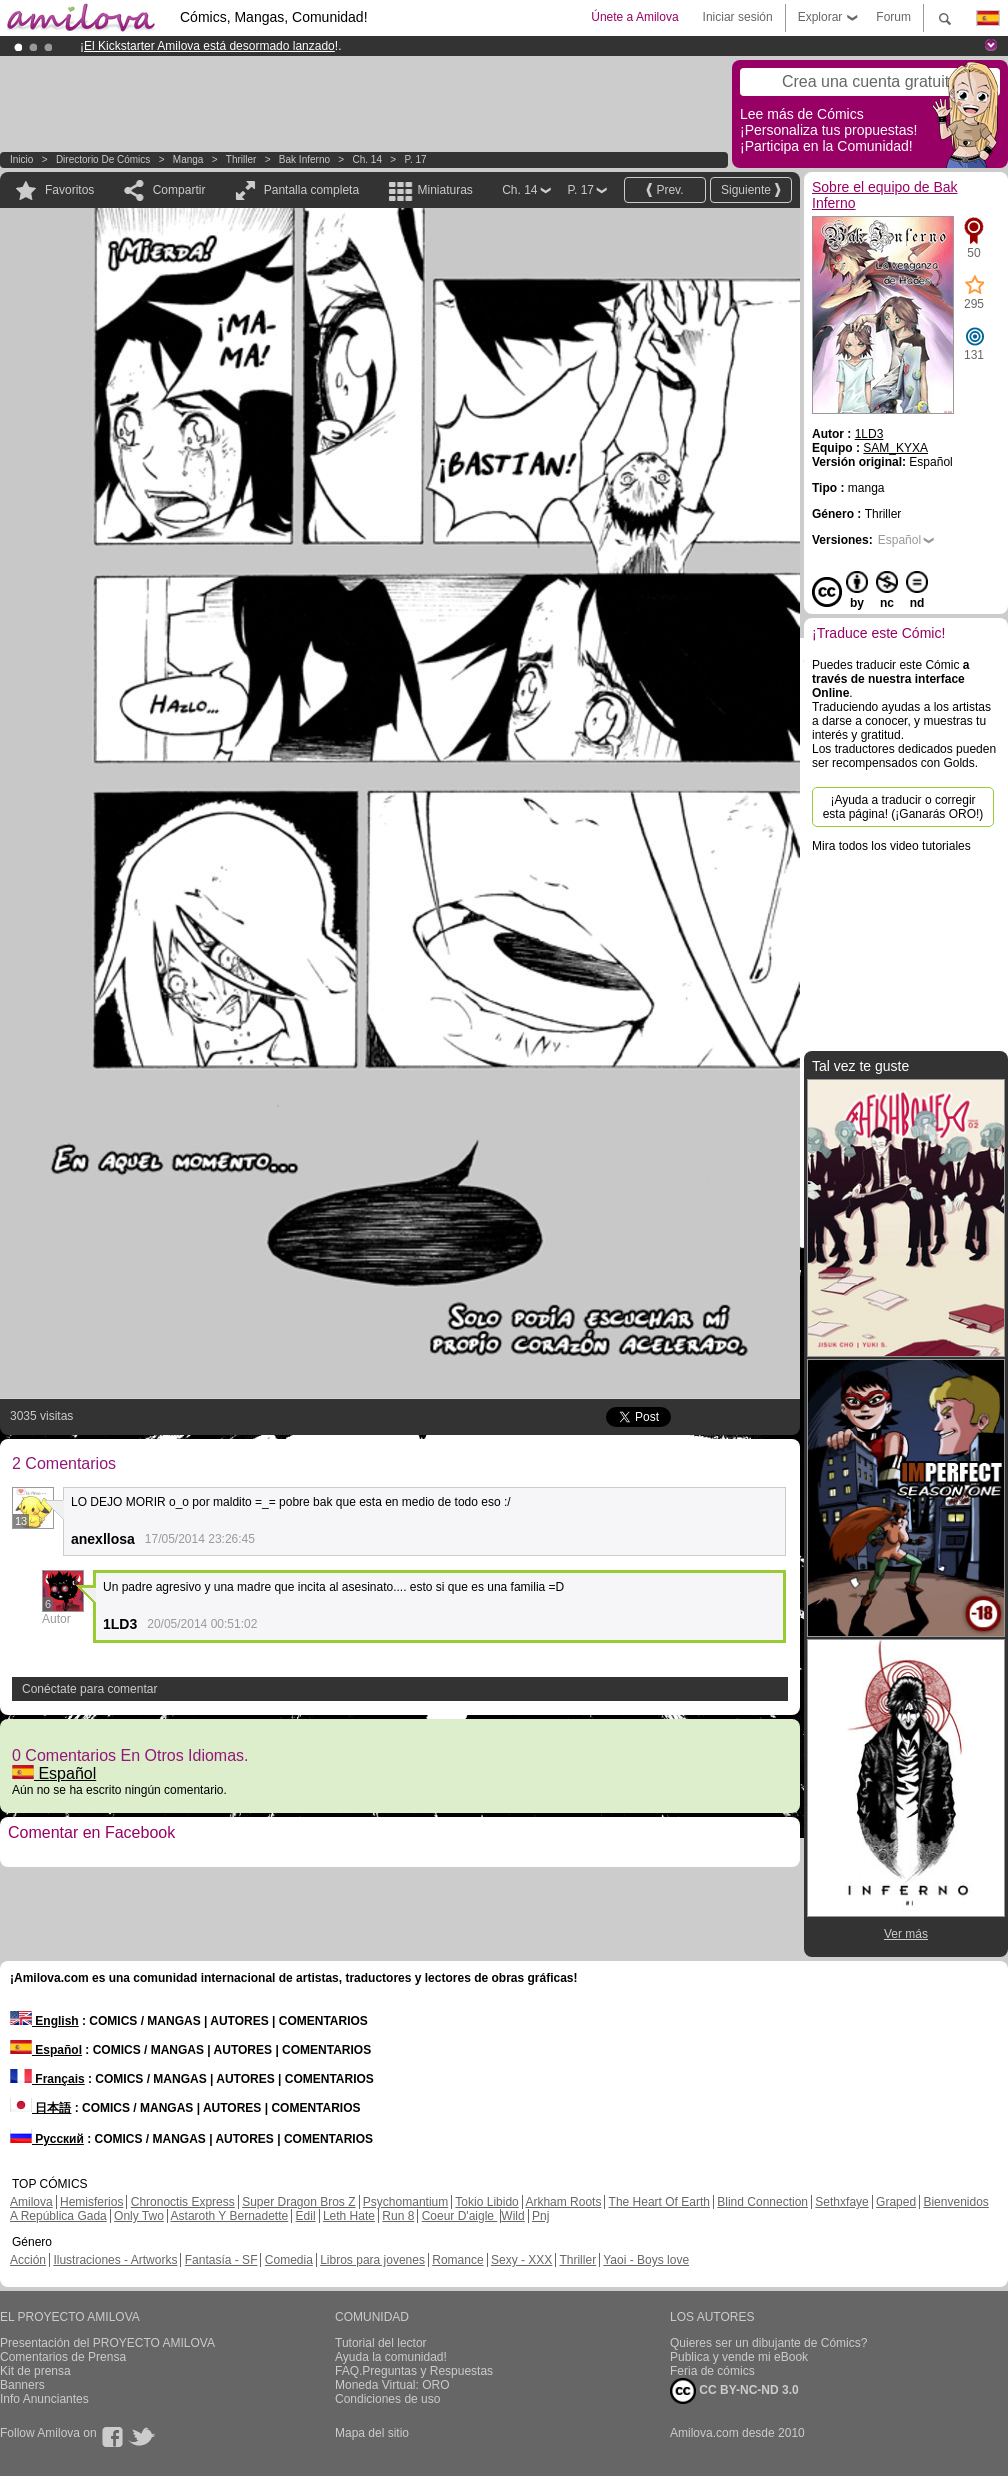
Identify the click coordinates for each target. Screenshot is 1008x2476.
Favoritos (69, 190)
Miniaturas (444, 190)
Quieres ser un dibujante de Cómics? (768, 2343)
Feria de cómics (712, 2371)
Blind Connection (762, 2202)
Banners (22, 2385)
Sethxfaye (841, 2202)
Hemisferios (91, 2202)
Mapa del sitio (372, 2433)
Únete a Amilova (634, 17)
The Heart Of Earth (659, 2202)
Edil (306, 2216)
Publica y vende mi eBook (739, 2357)
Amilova (31, 2202)
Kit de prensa (35, 2371)
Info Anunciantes (44, 2399)
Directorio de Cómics (103, 159)
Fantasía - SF (221, 2260)
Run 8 (398, 2216)
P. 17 (416, 159)
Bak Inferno (304, 159)
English (44, 2021)
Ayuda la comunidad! (391, 2357)
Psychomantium (405, 2202)
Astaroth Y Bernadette (230, 2216)
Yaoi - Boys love (646, 2260)
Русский (47, 2139)
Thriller (241, 159)
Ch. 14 (367, 159)
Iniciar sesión (738, 17)
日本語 (40, 2108)
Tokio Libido (486, 2202)
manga (188, 159)
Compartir (179, 190)
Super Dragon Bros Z (298, 2202)
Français (47, 2079)
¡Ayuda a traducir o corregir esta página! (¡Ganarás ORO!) (903, 807)
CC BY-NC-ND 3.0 (734, 2391)
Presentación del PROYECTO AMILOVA (107, 2343)
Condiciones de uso (387, 2399)
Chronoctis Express (183, 2202)
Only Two (139, 2216)
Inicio (21, 159)
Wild (512, 2216)
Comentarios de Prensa (63, 2357)
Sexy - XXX (521, 2260)
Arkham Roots (563, 2202)
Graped (896, 2202)
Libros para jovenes (372, 2260)
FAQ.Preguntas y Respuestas (414, 2371)
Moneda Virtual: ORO (392, 2385)
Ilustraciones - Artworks (115, 2260)
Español (54, 1773)
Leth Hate (349, 2216)
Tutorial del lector (381, 2343)
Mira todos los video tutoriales (891, 846)
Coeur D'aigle (460, 2216)
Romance (457, 2260)
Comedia (289, 2260)
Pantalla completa (311, 190)
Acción (28, 2260)
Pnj (540, 2216)
